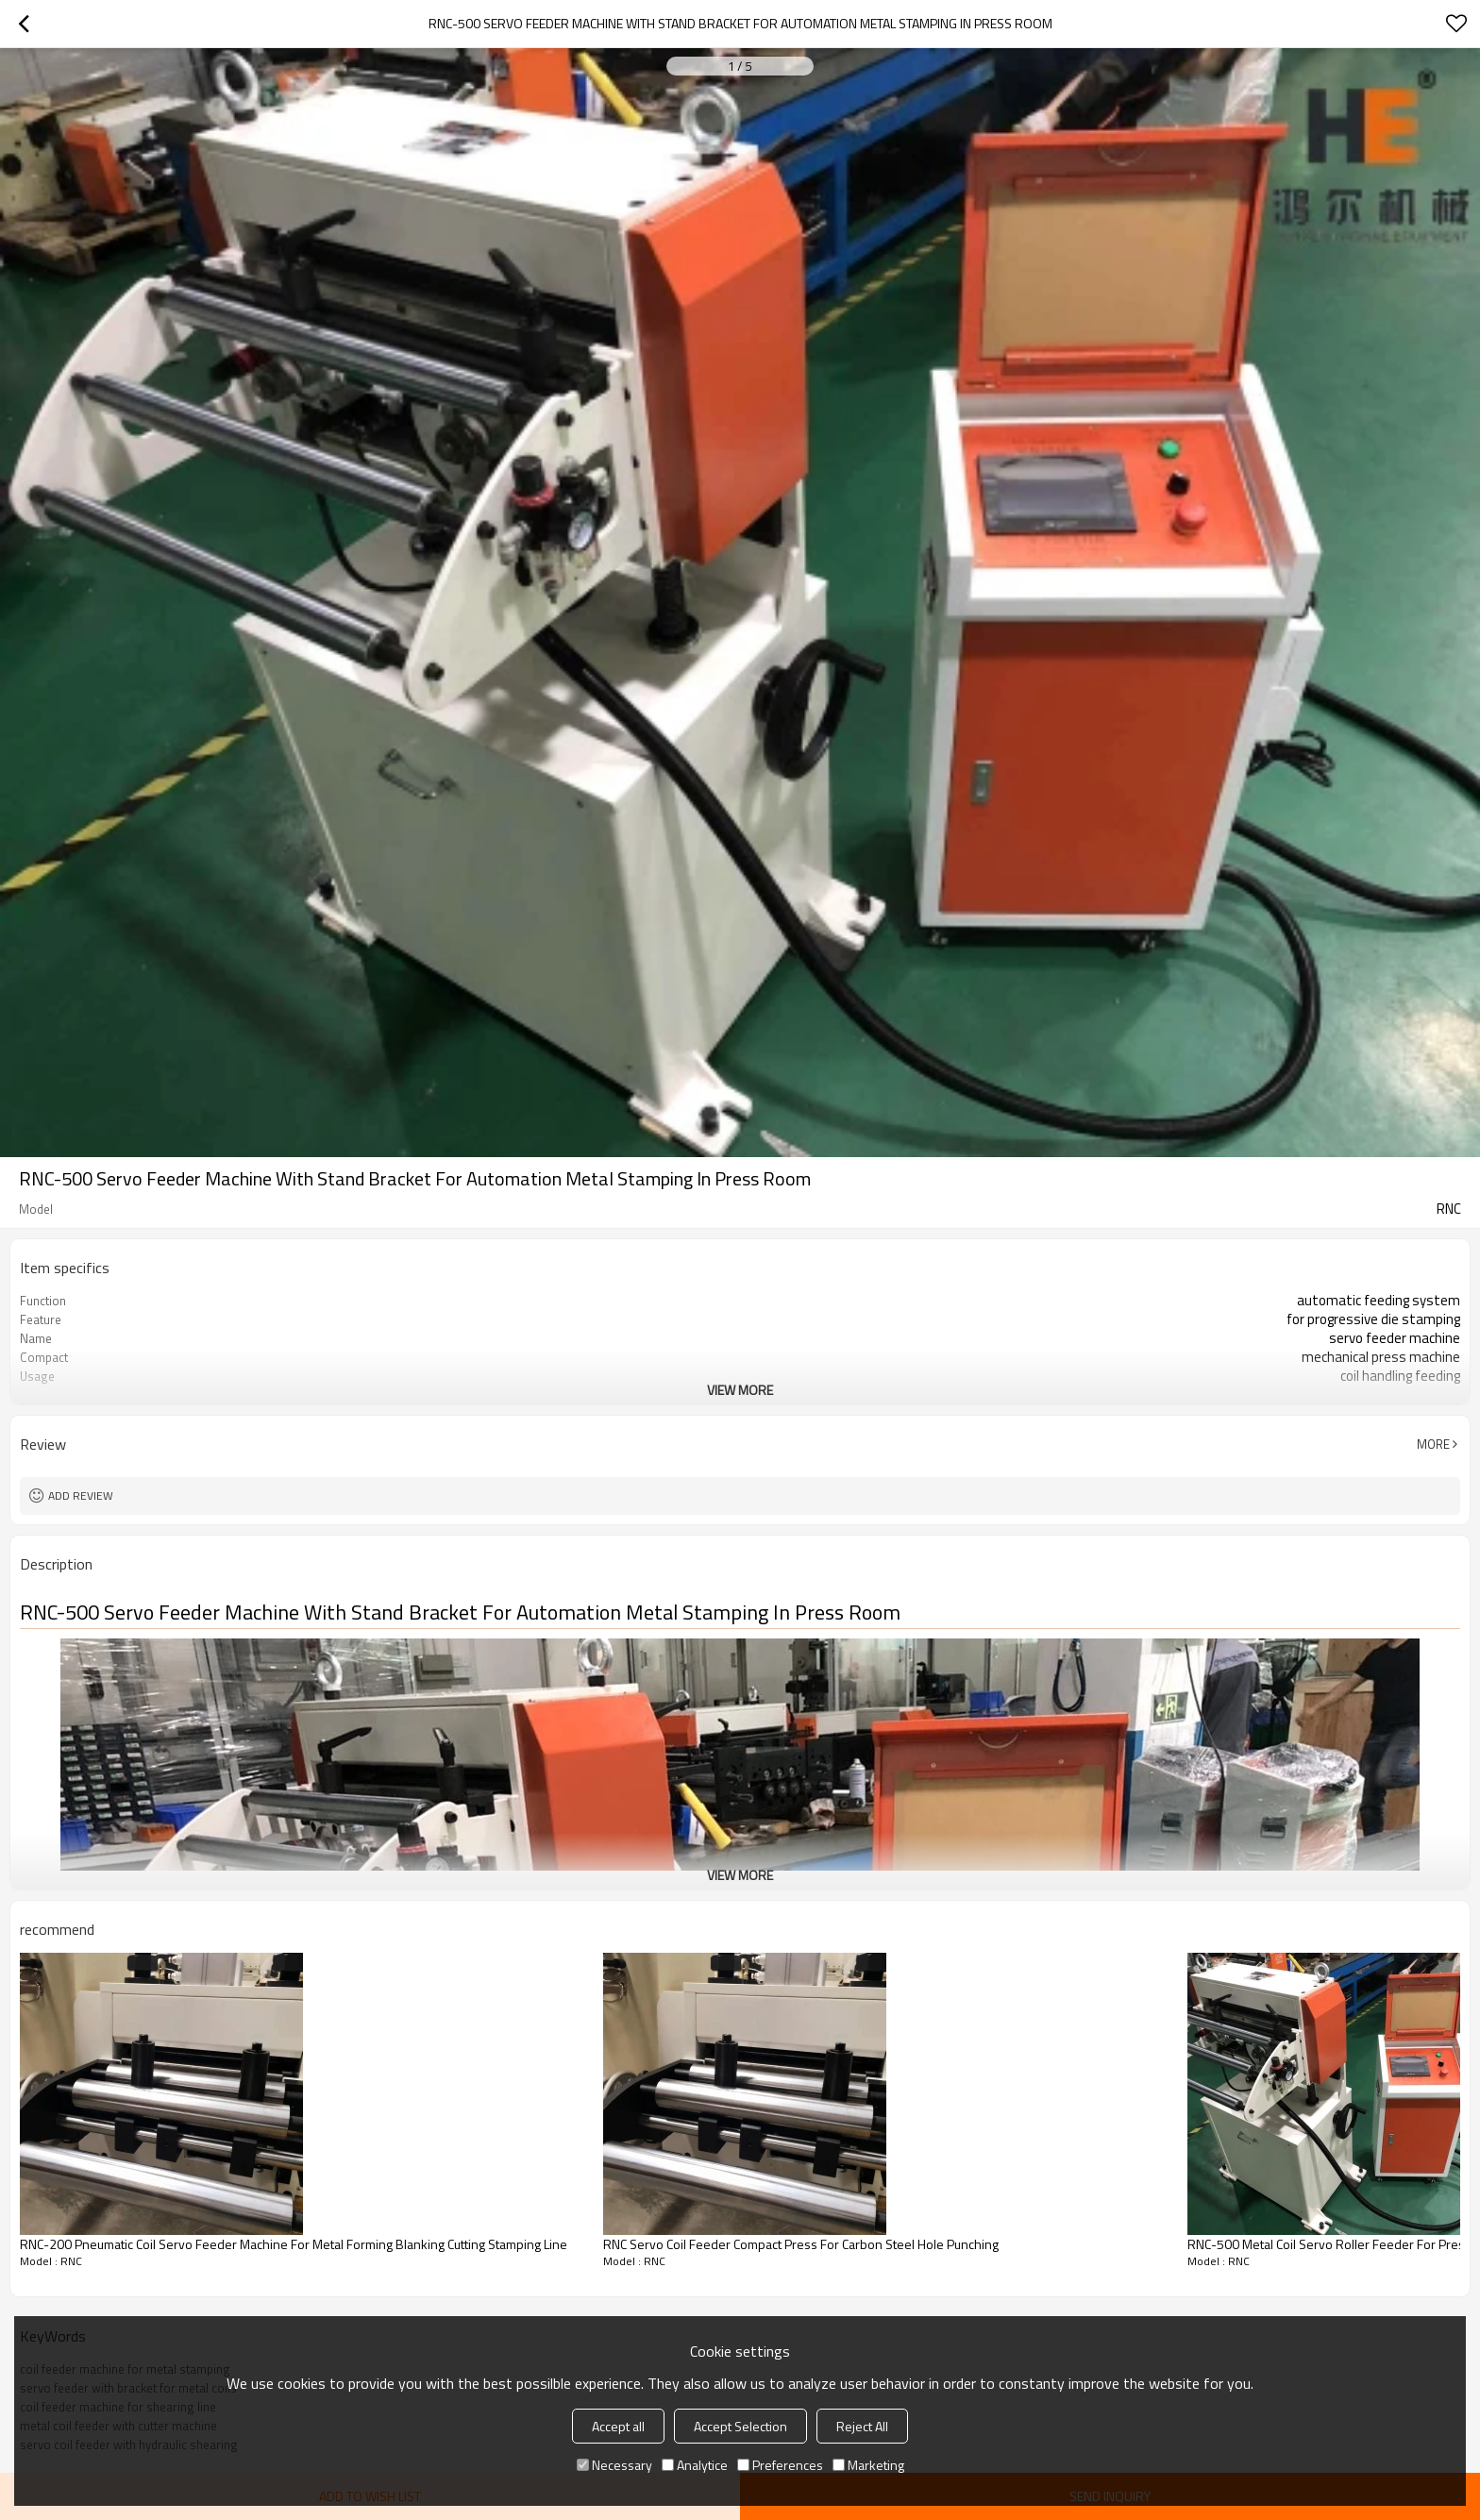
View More (740, 1390)
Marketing (868, 2465)
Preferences (780, 2465)
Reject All (862, 2426)
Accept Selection (740, 2426)
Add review (80, 1495)
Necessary (614, 2465)
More (1433, 1444)
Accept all (618, 2426)
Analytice (695, 2465)
